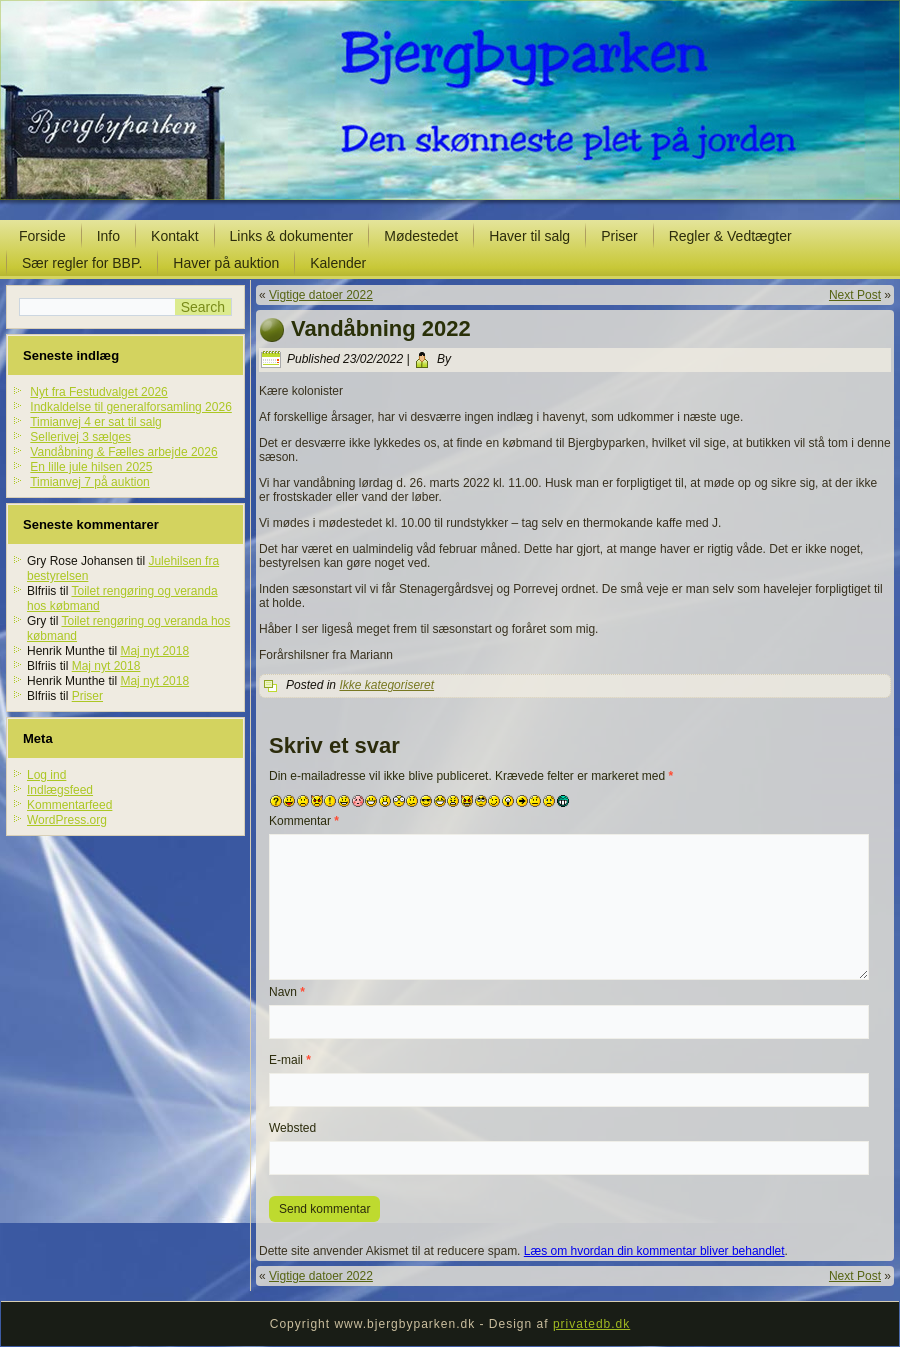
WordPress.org (67, 820)
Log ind (46, 775)
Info (108, 236)
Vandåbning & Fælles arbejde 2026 (123, 452)
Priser (619, 236)
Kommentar (304, 821)
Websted (292, 1128)
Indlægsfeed (60, 790)
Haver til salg (529, 236)
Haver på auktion (226, 263)
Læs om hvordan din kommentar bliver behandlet (654, 1251)
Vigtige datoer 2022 (321, 295)
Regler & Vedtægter (730, 236)
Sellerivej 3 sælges (80, 437)
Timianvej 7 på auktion (90, 482)
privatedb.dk (591, 1324)
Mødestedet (421, 236)
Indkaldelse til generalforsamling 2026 (130, 407)
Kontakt (174, 236)
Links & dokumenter (292, 236)
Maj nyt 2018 (154, 651)
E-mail (290, 1060)
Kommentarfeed (69, 805)
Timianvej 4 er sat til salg (96, 422)
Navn (287, 992)
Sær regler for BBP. (82, 263)
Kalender (338, 263)
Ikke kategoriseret (386, 685)
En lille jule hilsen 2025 (91, 467)
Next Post (855, 295)
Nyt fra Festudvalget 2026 (98, 392)
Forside (42, 236)
